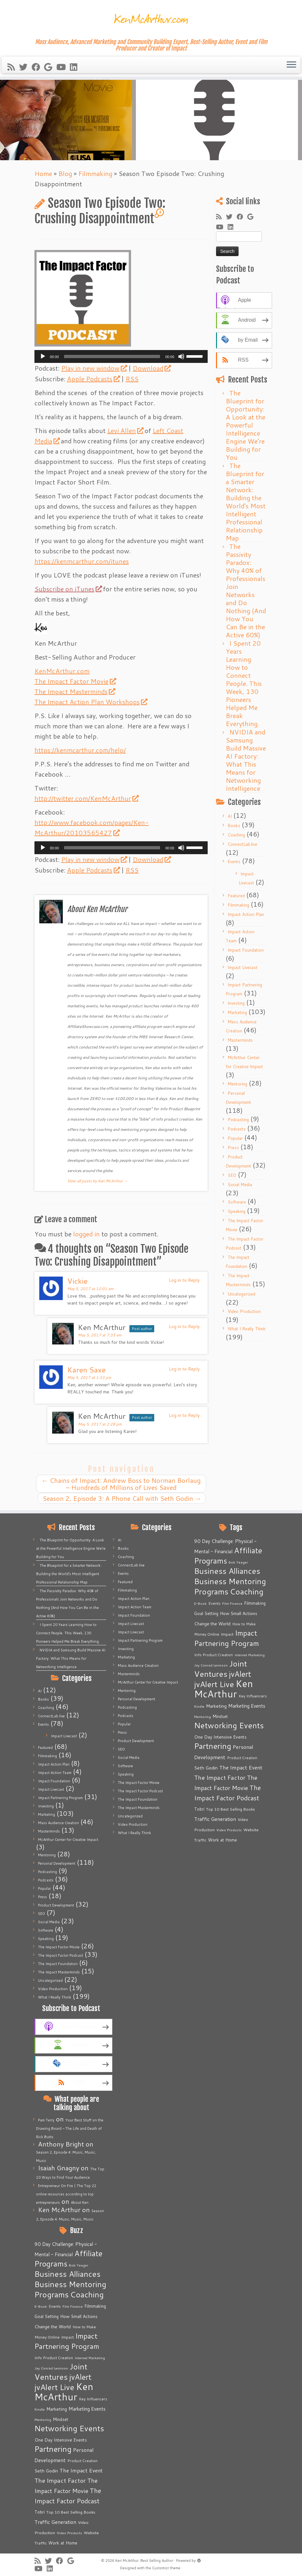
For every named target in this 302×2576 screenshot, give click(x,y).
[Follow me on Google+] (50, 67)
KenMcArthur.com (62, 670)
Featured (236, 896)
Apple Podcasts (93, 378)
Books (234, 825)
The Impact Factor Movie (75, 681)
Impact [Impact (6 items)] (67, 2337)
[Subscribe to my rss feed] (13, 67)
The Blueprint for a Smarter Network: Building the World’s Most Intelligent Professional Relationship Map (246, 501)
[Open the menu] (291, 65)
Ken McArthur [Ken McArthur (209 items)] (63, 2391)
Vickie (77, 1281)
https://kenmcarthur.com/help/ (80, 749)
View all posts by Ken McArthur (97, 1181)
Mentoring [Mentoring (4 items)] (42, 2419)
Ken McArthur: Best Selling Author (144, 2560)
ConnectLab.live (242, 844)
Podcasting (238, 1119)
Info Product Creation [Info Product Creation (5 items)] (53, 2357)
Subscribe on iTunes (67, 588)
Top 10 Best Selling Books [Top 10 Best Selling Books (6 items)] (70, 2512)
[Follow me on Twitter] (25, 67)
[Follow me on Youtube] (63, 67)
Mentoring (237, 1084)
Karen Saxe (86, 1369)
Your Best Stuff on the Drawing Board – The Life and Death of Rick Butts (69, 2128)
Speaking (236, 1211)
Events (234, 861)
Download (151, 368)
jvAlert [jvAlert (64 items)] (80, 2376)
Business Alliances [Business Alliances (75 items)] (67, 2273)
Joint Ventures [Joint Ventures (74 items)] (60, 2371)
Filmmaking (95, 173)
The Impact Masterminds (74, 691)
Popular (235, 1138)
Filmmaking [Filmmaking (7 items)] (95, 2306)
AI (230, 816)
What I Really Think (247, 1329)
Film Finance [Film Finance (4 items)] (72, 2306)
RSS (132, 378)
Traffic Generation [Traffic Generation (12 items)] (55, 2521)
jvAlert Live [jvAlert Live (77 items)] (54, 2387)
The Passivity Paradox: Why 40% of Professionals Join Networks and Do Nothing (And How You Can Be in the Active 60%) (246, 590)
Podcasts (237, 1129)
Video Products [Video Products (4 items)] (69, 2532)
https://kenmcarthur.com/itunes (81, 561)
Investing (236, 1003)
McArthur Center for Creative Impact (68, 1839)
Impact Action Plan (246, 914)
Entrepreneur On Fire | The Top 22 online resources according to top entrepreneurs (66, 2194)
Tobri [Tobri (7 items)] (39, 2512)
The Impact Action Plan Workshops (90, 701)
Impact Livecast (243, 967)
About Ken (80, 2202)
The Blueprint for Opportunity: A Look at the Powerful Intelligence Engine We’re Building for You (245, 425)
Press (233, 1147)
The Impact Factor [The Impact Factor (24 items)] (60, 2480)
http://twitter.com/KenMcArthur (86, 798)
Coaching (236, 835)
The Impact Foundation (58, 1963)
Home (43, 173)
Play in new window (94, 368)
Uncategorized (241, 1294)
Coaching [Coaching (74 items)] (87, 2294)
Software (237, 1202)
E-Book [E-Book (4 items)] (40, 2306)
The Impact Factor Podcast (60, 1955)
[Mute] (181, 356)
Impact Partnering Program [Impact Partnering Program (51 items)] (66, 2341)
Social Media (240, 1184)
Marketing (237, 1012)
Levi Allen (125, 430)
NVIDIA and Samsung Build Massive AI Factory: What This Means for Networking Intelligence (246, 760)
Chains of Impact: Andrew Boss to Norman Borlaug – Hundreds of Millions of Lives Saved (121, 1484)
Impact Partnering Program (60, 1797)
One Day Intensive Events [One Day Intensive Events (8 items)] (60, 2440)
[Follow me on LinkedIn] (75, 67)
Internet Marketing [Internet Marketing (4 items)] (90, 2357)
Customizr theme (166, 2568)
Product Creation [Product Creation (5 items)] (82, 2460)
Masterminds (240, 1040)
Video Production (244, 1311)
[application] (121, 356)
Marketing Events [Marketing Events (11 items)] (87, 2408)
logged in (86, 1233)
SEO (232, 1175)
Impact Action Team (54, 1772)
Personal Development (56, 1863)
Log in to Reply (184, 1280)
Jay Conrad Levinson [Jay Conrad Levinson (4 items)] (51, 2368)
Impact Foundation (246, 950)
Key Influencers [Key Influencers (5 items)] (93, 2399)
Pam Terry (46, 2120)
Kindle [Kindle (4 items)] (39, 2409)
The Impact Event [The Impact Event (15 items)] (81, 2470)
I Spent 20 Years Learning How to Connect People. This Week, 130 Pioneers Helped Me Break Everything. (244, 683)
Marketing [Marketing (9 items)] (56, 2409)
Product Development (56, 1905)
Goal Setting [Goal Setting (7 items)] (46, 2316)
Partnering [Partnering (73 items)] (52, 2448)
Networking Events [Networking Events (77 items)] (69, 2428)
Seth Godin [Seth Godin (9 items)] (46, 2471)
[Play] (43, 356)
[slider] (112, 356)
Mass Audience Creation (58, 1822)
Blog (65, 173)
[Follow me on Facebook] (38, 67)
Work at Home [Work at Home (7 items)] (62, 2543)
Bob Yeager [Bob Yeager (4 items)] (78, 2265)
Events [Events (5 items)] (55, 2306)
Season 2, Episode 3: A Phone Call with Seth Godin (121, 1498)
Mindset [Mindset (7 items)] (60, 2419)
